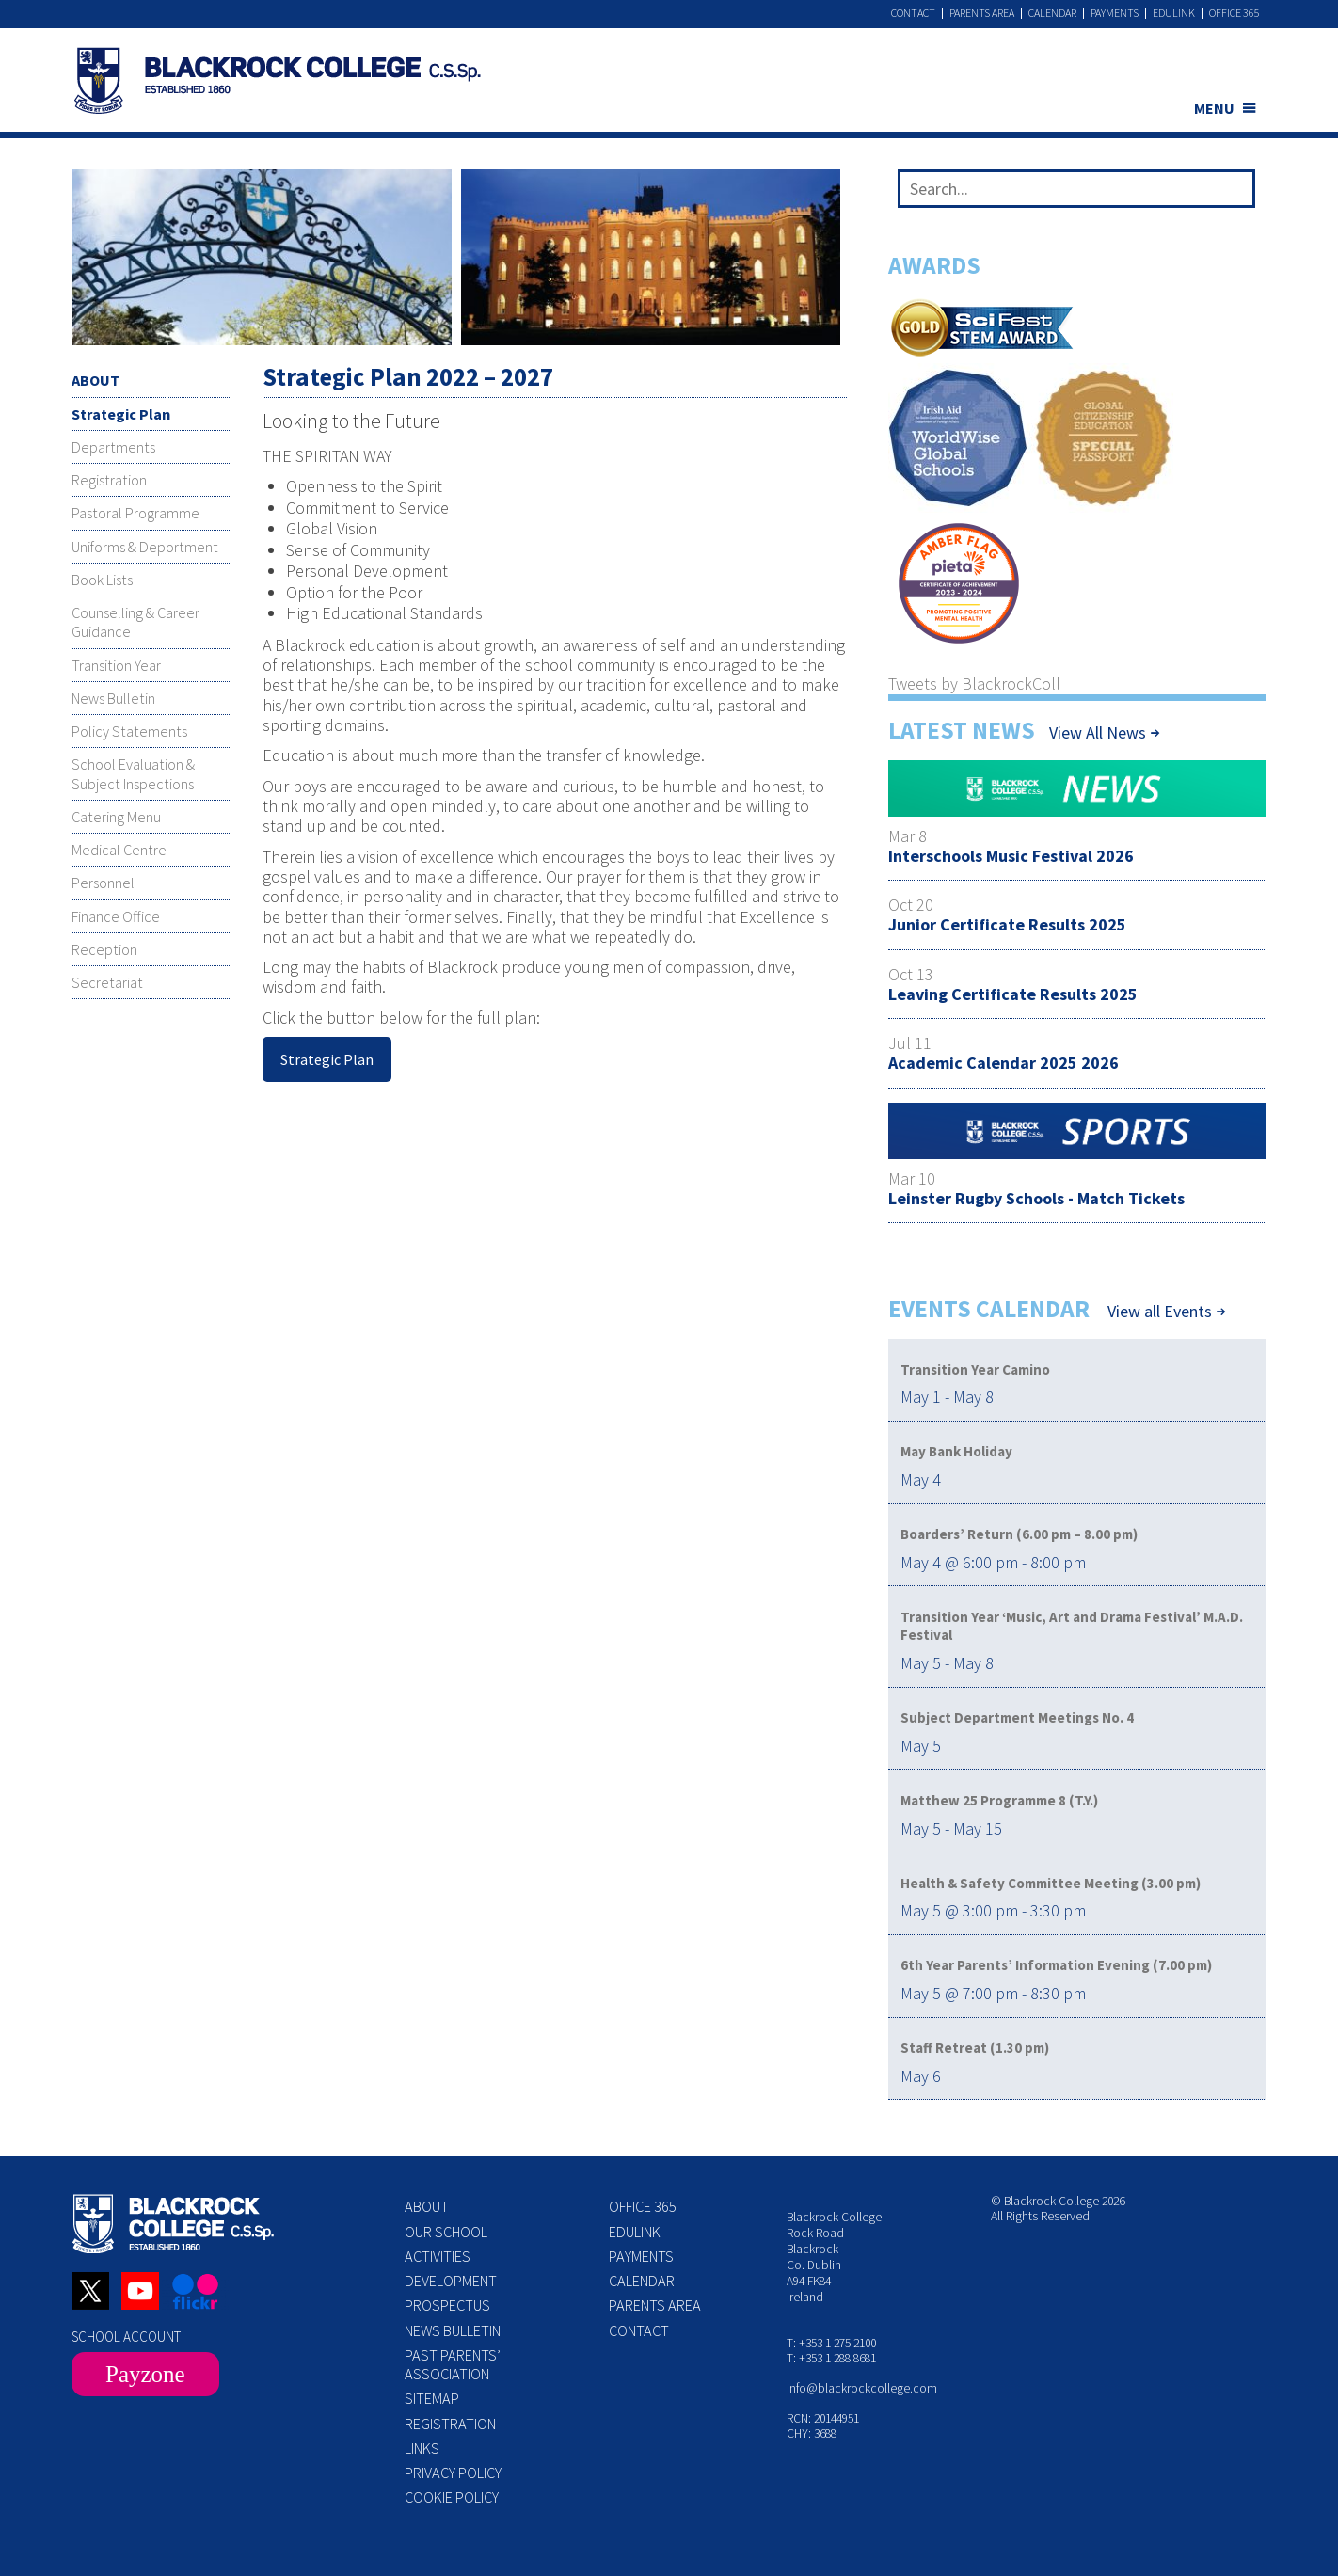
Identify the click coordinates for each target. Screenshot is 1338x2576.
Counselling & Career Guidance (135, 622)
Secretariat (107, 982)
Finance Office (116, 916)
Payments (1115, 13)
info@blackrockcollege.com (862, 2388)
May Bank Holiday (956, 1451)
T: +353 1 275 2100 (831, 2343)
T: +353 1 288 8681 (831, 2358)
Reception (104, 949)
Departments (113, 446)
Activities (437, 2256)
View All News (1097, 732)
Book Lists (102, 579)
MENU (1214, 108)
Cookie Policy (452, 2497)
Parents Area (981, 13)
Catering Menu (116, 816)
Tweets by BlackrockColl (974, 683)
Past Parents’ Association (453, 2364)
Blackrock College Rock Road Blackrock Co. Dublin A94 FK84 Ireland (834, 2256)
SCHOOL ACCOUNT (126, 2336)
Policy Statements (129, 731)
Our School (446, 2231)
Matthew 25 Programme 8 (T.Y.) (999, 1800)
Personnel (103, 882)
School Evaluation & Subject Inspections (133, 773)
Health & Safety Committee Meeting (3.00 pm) (1050, 1883)
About (427, 2206)
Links (422, 2448)
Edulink (1174, 13)
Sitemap (432, 2398)
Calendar (1052, 13)
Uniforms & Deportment (145, 546)
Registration (109, 479)
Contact (913, 13)
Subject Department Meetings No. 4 (1017, 1717)
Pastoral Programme (135, 512)
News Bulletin (113, 698)
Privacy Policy (453, 2472)
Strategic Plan (121, 414)
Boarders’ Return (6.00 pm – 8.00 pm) (1019, 1534)
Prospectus (447, 2305)
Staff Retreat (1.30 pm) (974, 2048)
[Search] (1234, 193)
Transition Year (116, 665)
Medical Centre (119, 849)
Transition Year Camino (975, 1369)
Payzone (145, 2374)
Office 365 (1234, 13)
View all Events (1159, 1311)
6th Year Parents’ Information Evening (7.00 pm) (1056, 1965)
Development (451, 2280)
